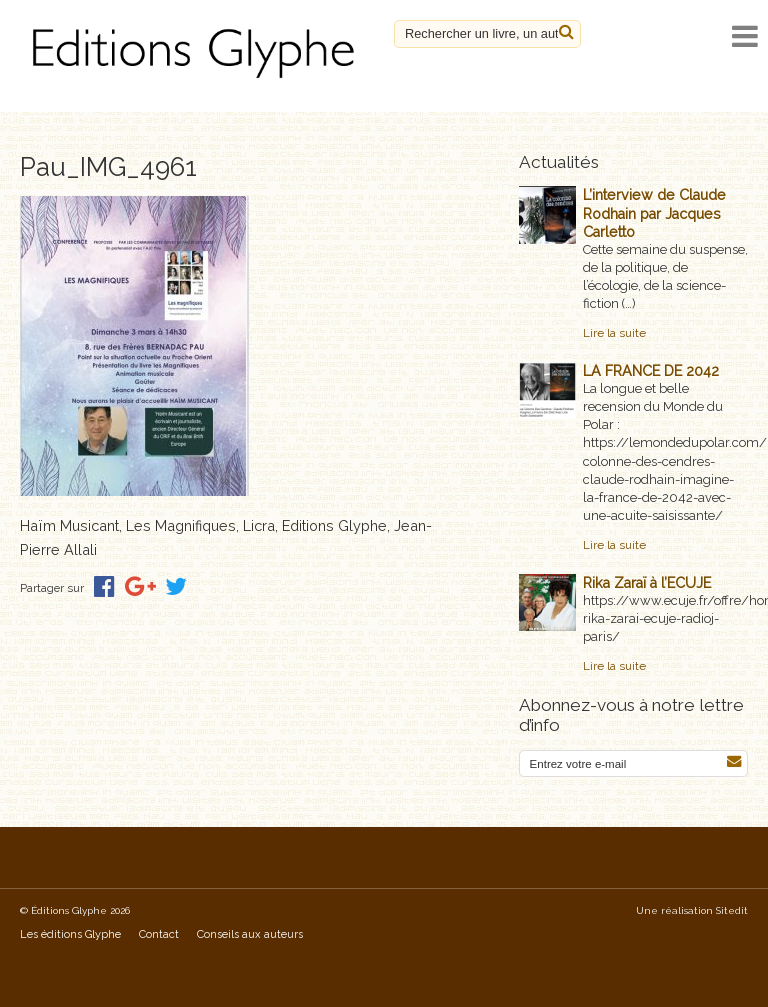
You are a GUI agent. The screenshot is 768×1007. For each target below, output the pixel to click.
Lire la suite (614, 333)
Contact (159, 934)
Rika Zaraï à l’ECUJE (647, 583)
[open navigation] (745, 36)
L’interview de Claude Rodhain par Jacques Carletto (654, 213)
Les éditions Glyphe (70, 934)
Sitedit (732, 910)
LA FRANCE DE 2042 (651, 371)
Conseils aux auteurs (250, 934)
